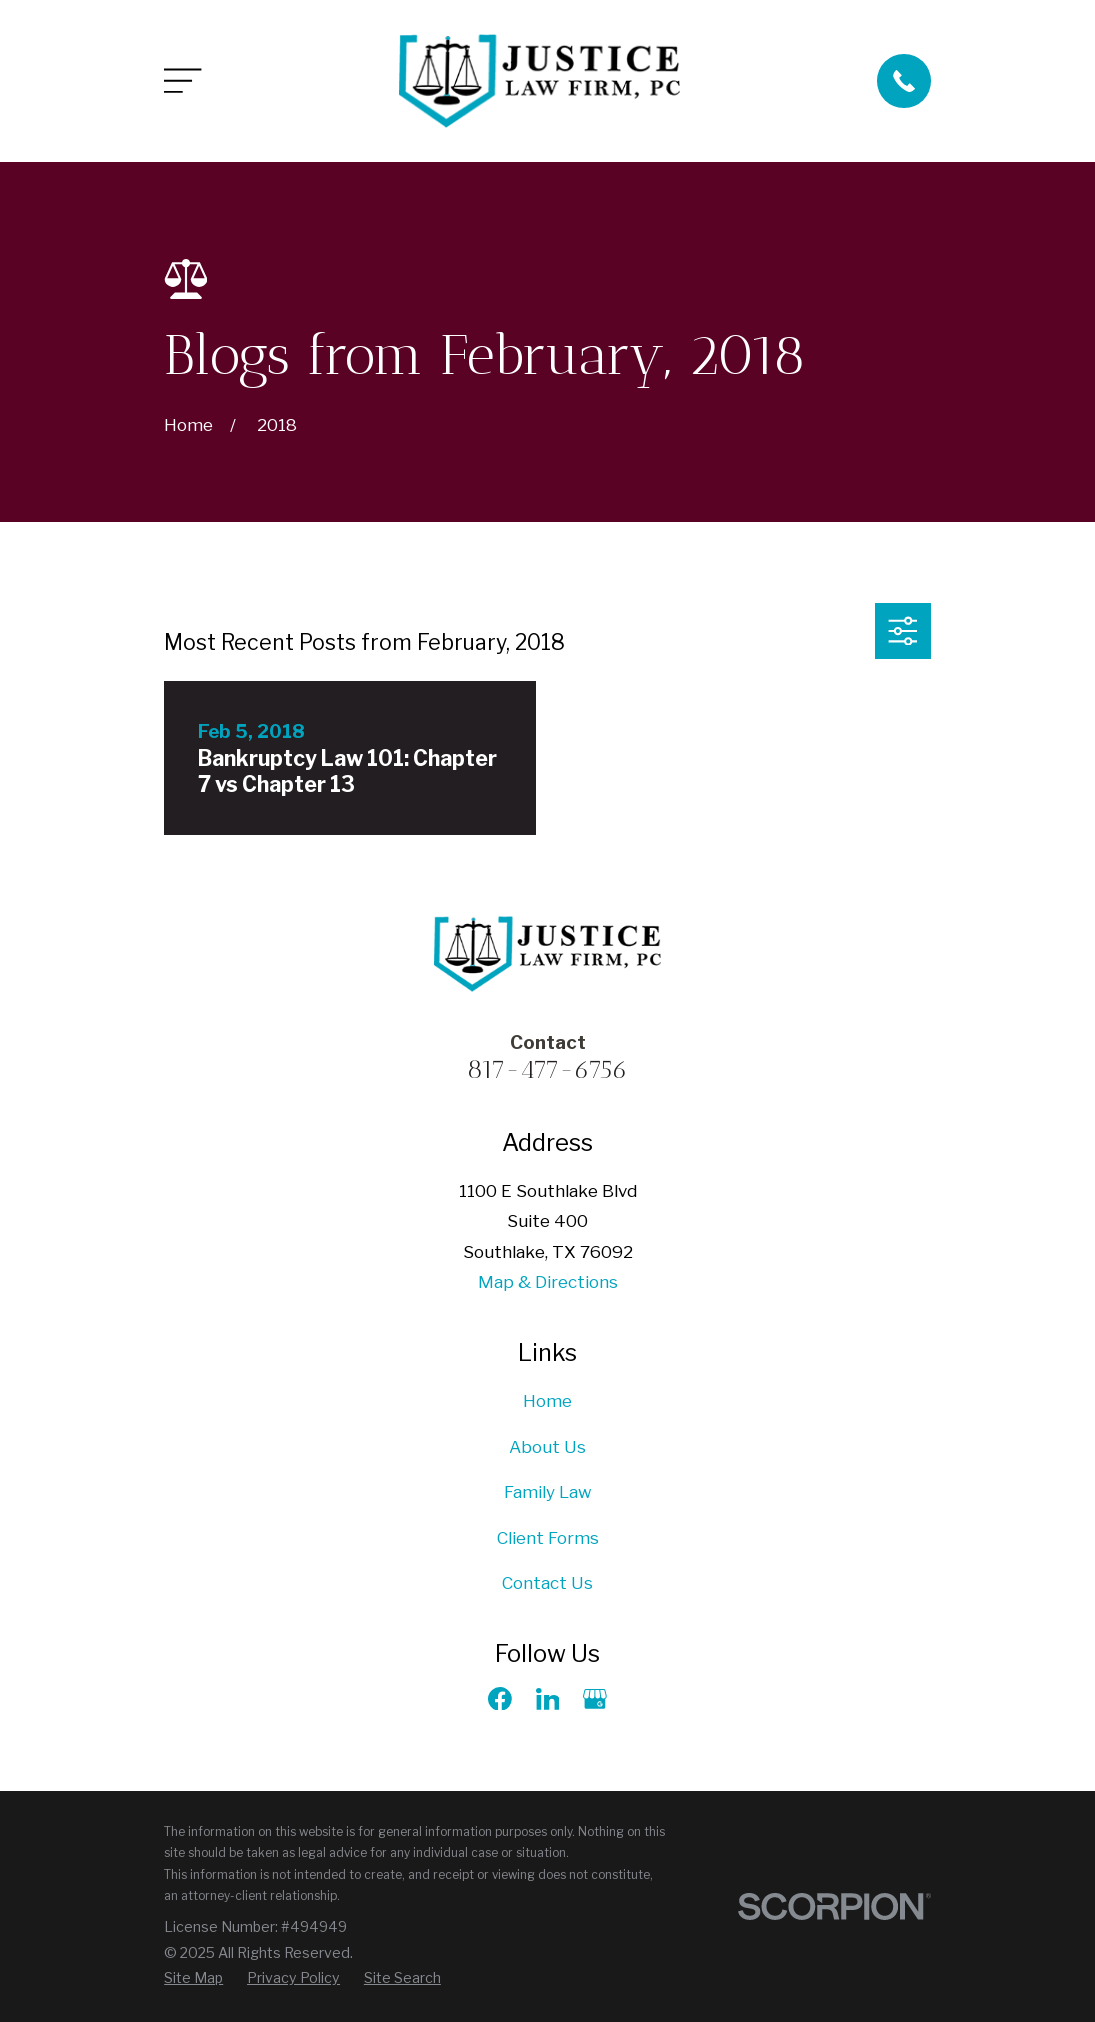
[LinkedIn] (548, 1699)
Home (547, 1401)
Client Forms (548, 1538)
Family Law (548, 1492)
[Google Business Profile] (595, 1699)
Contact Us (547, 1583)
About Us (547, 1447)
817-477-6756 (547, 1069)
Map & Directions (548, 1282)
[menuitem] (193, 1978)
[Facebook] (500, 1699)
